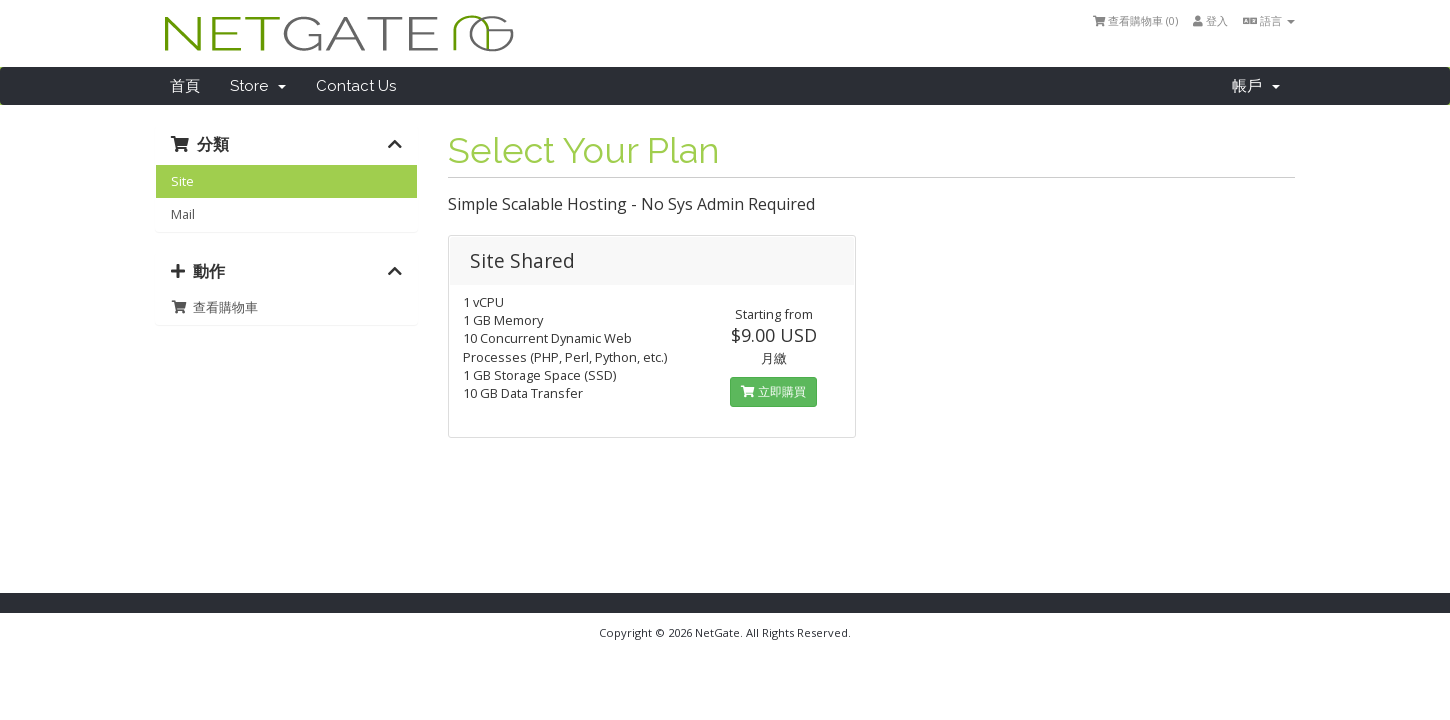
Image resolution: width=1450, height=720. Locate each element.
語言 (1269, 20)
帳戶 (1256, 86)
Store (258, 86)
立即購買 (773, 391)
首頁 (185, 86)
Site (182, 181)
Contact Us (356, 86)
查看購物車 (214, 307)
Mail (183, 214)
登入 (1210, 20)
